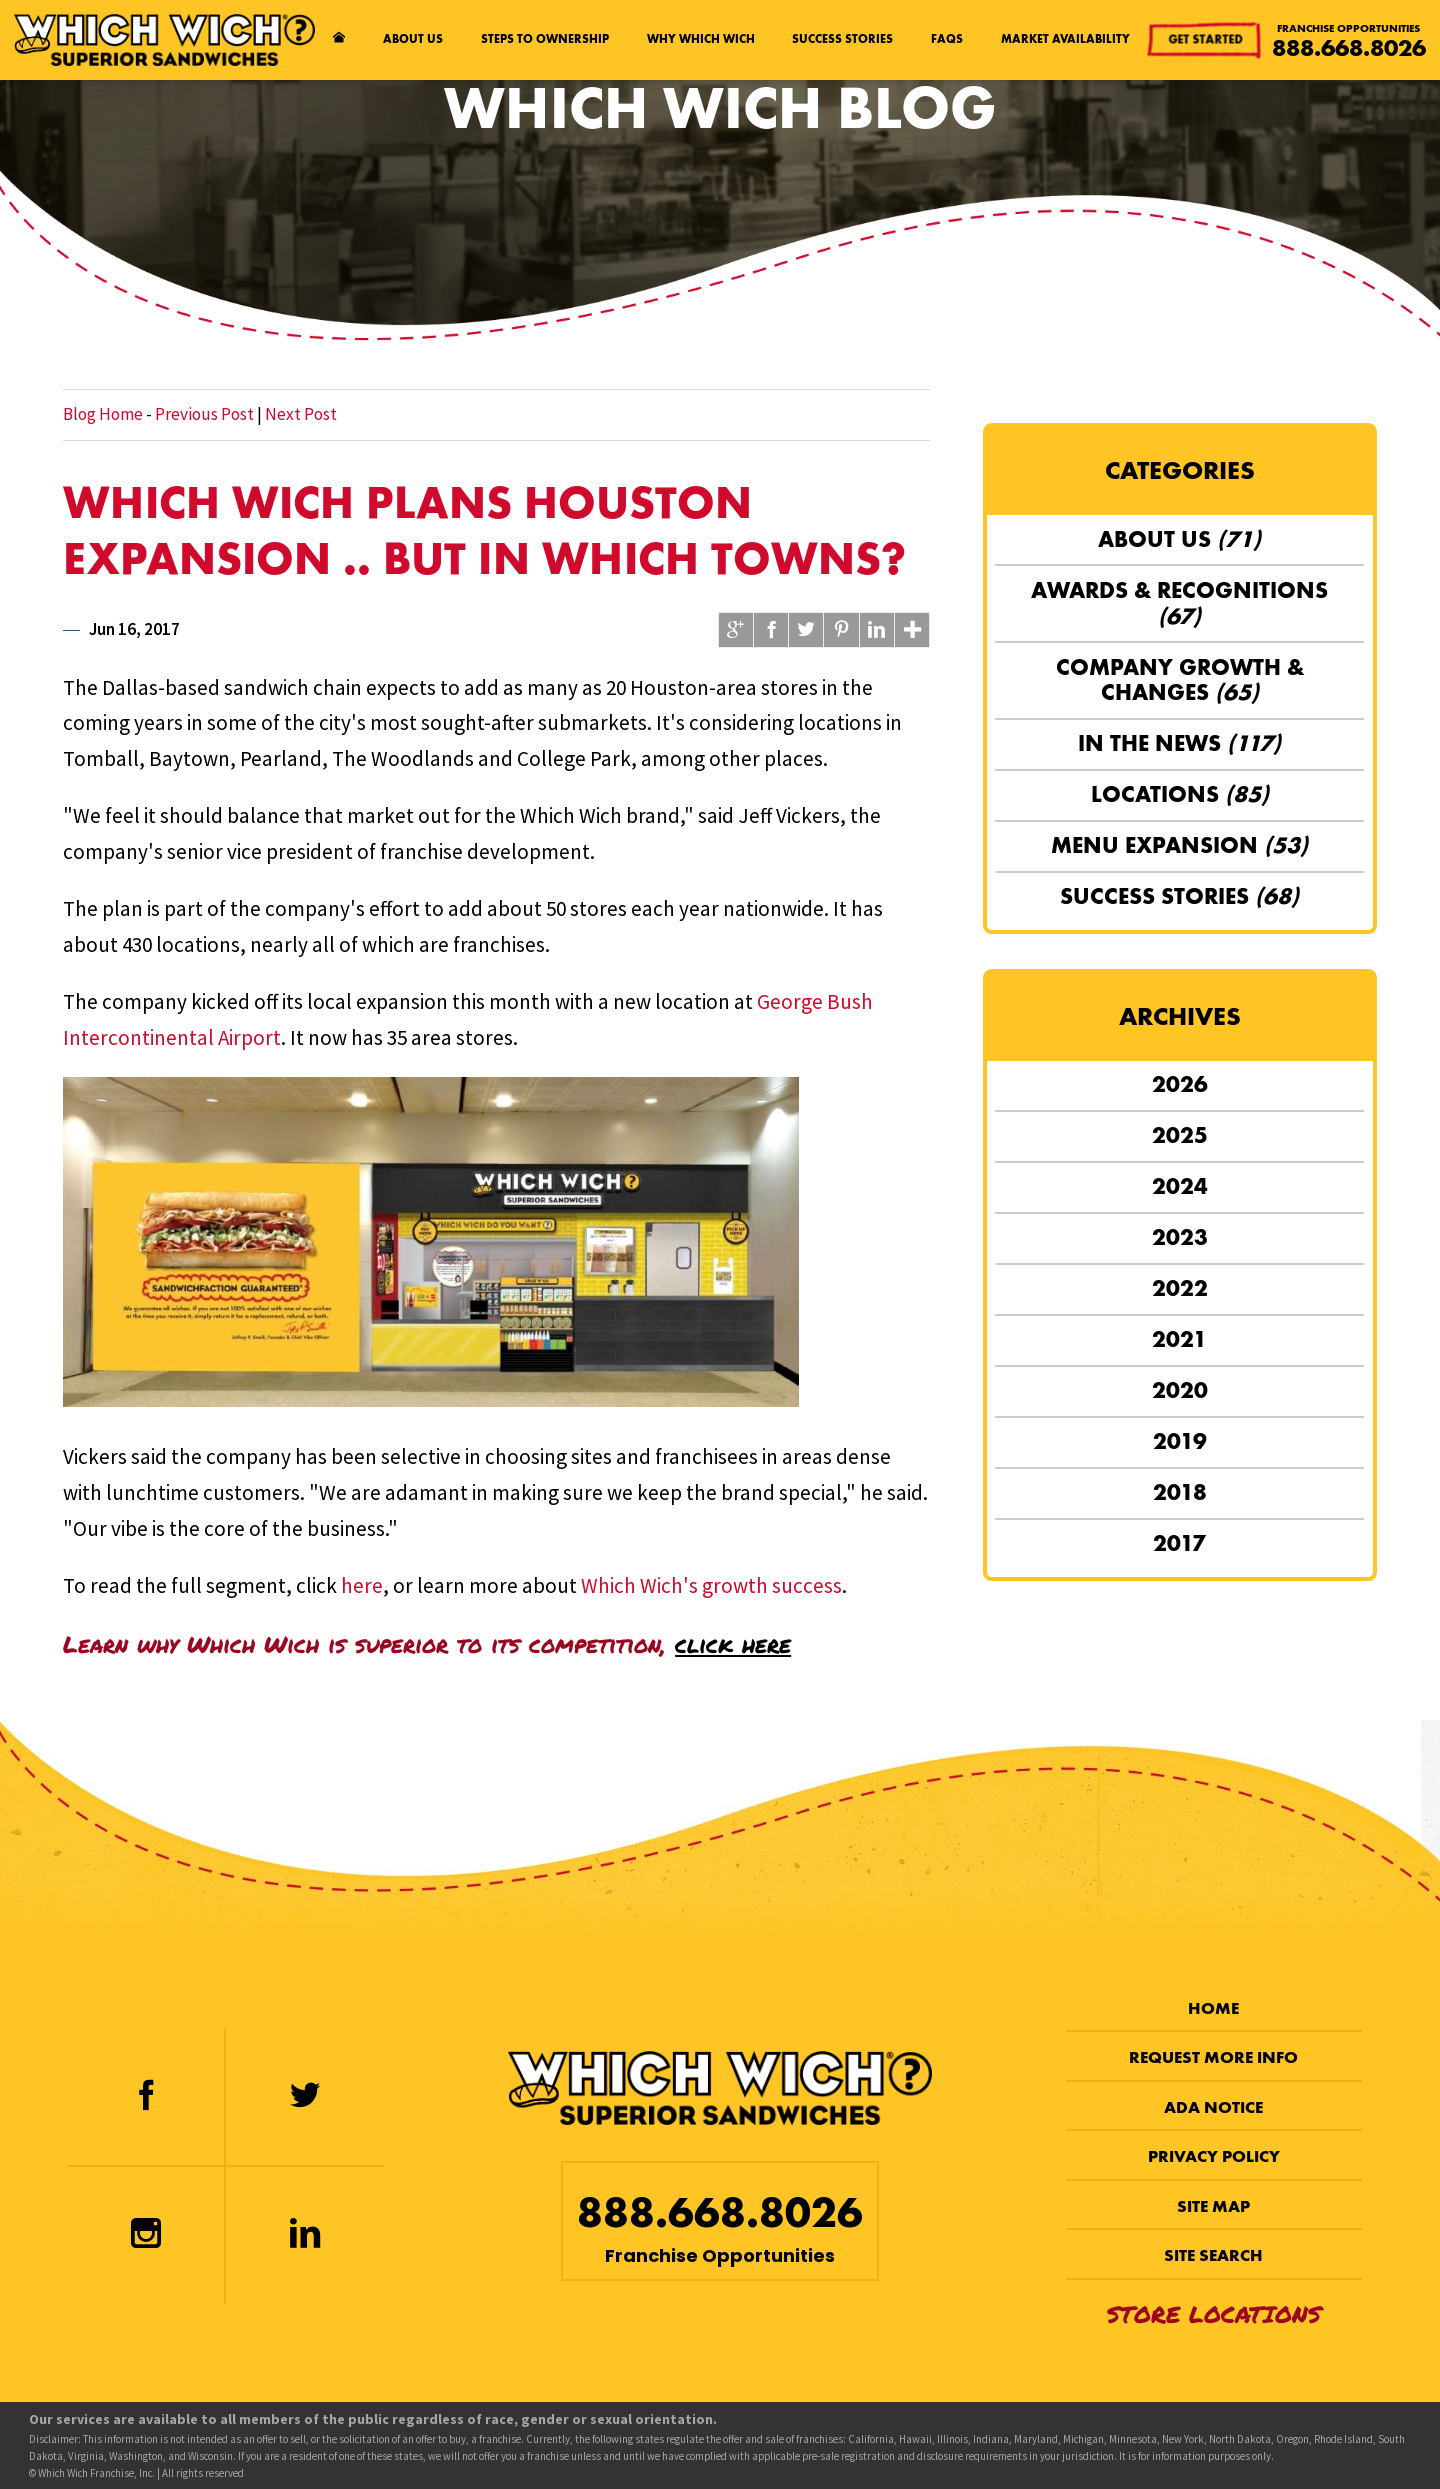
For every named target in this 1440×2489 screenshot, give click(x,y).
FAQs (947, 39)
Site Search (1213, 2255)
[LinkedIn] (305, 2235)
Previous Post (204, 414)
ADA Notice (1213, 2107)
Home (1213, 2008)
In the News (1179, 743)
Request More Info (1213, 2057)
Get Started (1205, 40)
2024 (1180, 1186)
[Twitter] (305, 2097)
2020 (1180, 1390)
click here (733, 1643)
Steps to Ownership (545, 39)
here (362, 1585)
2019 (1180, 1441)
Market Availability (1065, 39)
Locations (1180, 794)
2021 (1179, 1339)
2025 (1180, 1135)
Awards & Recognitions (1179, 603)
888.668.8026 (1349, 48)
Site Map (1213, 2206)
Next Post (301, 414)
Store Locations (1214, 2313)
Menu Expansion (1179, 845)
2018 (1180, 1492)
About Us (413, 39)
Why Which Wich (701, 39)
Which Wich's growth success (711, 1585)
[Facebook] (145, 2097)
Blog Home (103, 414)
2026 (1180, 1084)
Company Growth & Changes (1180, 680)
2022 (1180, 1288)
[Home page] (340, 40)
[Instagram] (145, 2235)
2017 (1179, 1543)
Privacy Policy (1214, 2156)
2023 (1180, 1237)
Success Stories (842, 39)
